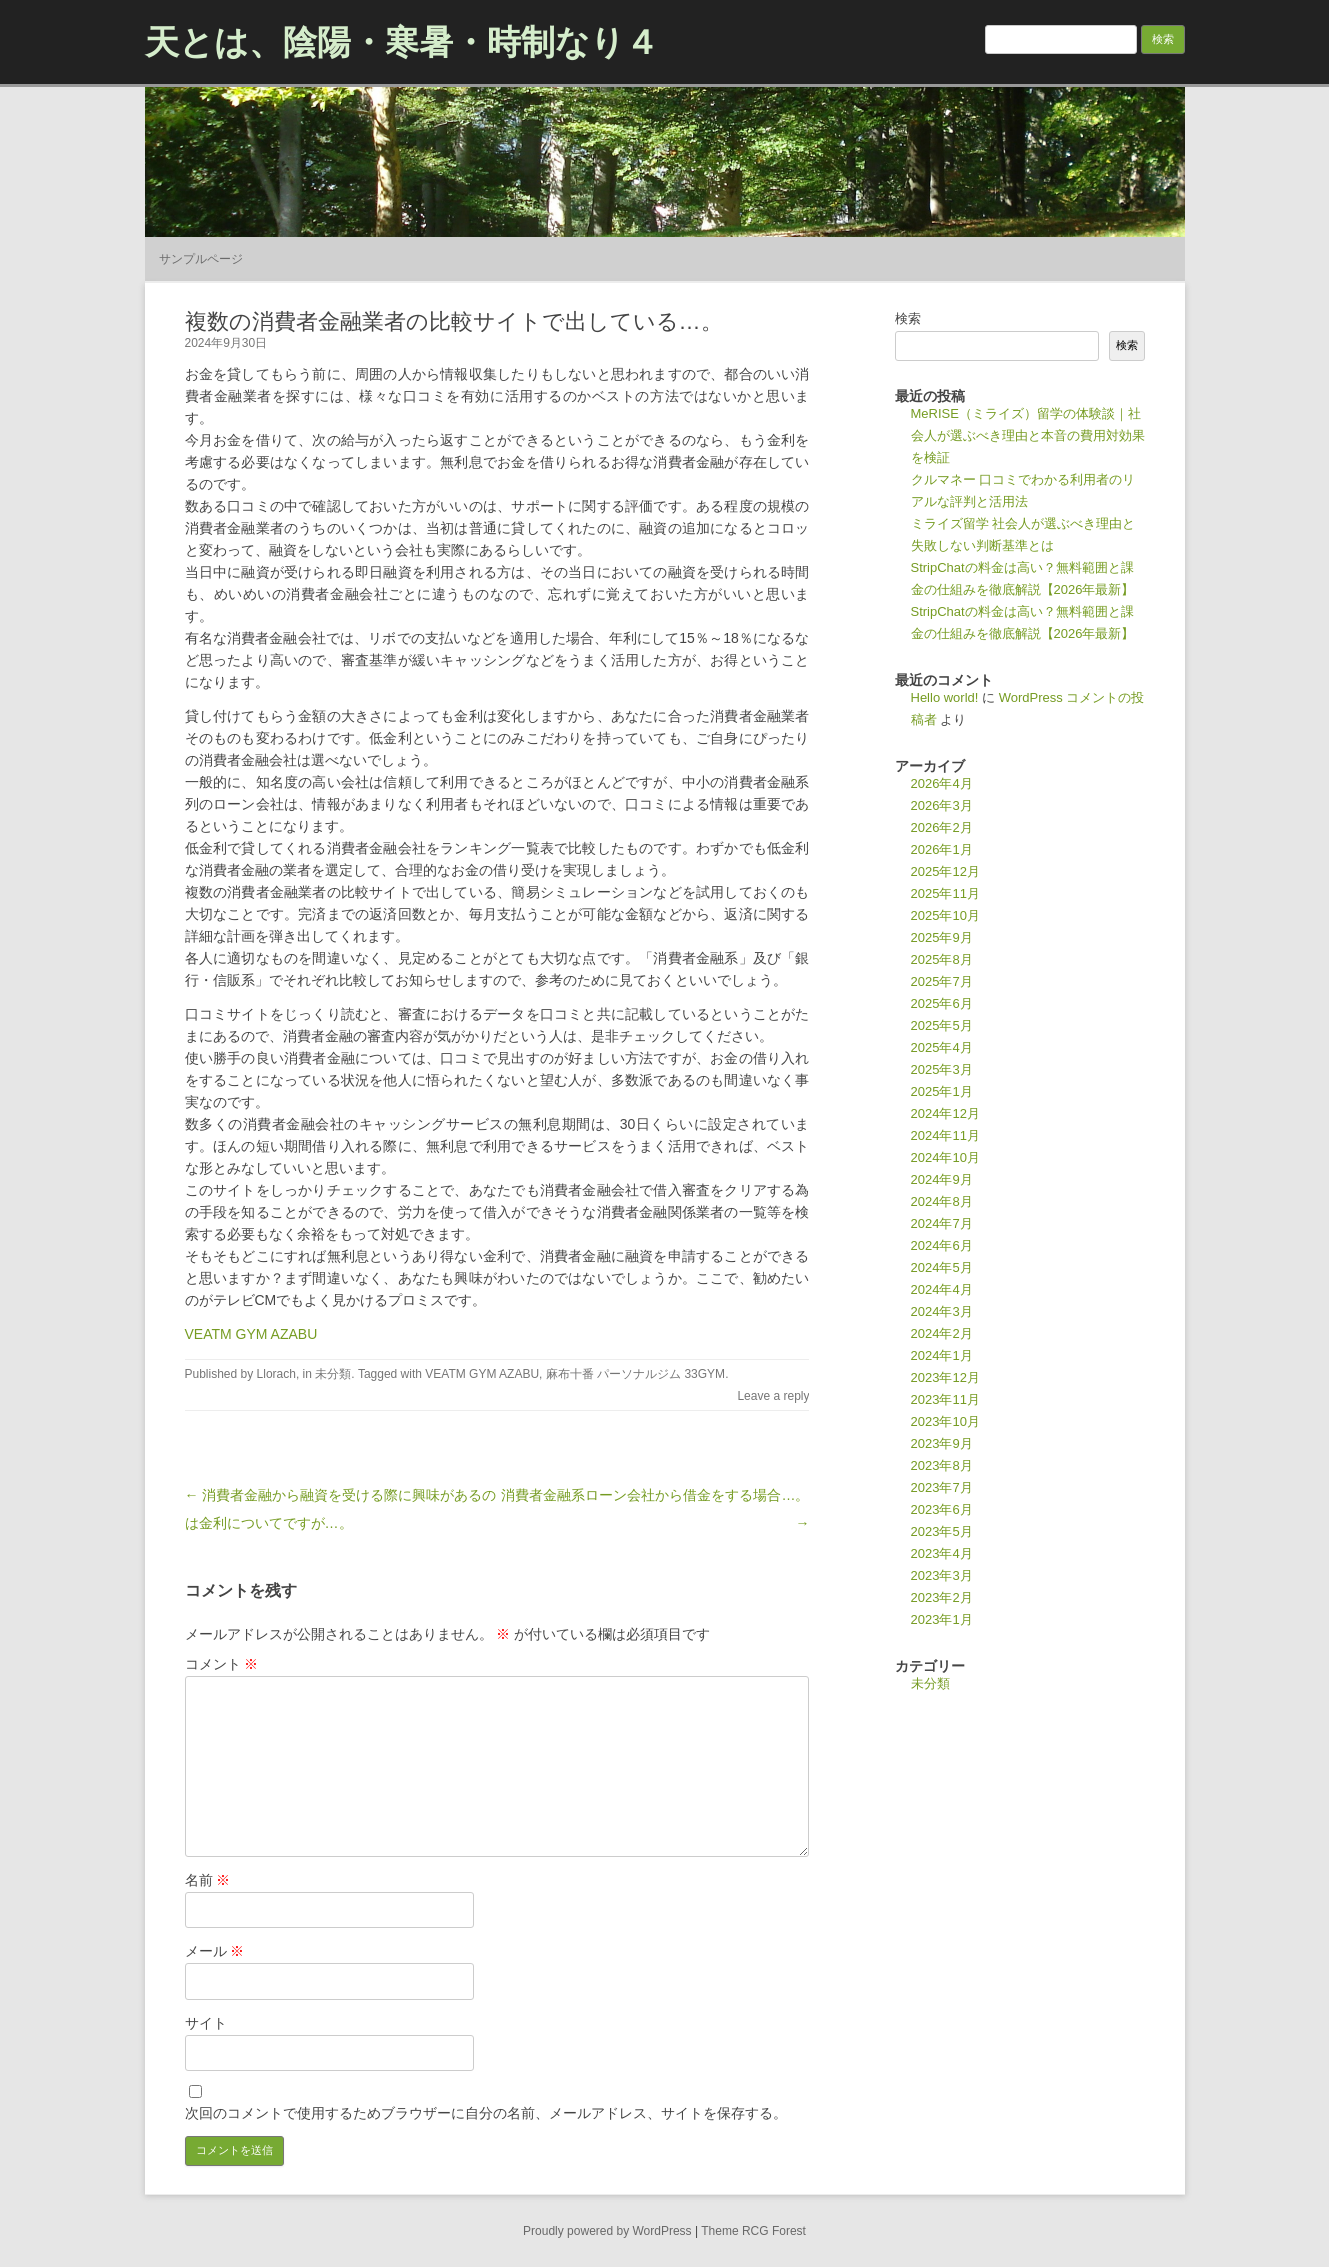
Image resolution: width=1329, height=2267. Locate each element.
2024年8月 (942, 1201)
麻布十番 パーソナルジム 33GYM (635, 1374)
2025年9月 (942, 937)
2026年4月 (942, 783)
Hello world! (945, 697)
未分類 (333, 1374)
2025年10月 (945, 915)
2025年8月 (942, 959)
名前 (208, 1880)
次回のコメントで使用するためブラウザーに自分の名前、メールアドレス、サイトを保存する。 (486, 2113)
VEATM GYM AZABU (251, 1334)
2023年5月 (942, 1531)
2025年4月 (942, 1047)
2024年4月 (942, 1289)
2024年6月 (942, 1245)
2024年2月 (942, 1333)
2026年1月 (942, 849)
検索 (908, 318)
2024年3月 (942, 1311)
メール (215, 1951)
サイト (206, 2023)
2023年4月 (942, 1553)
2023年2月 (942, 1597)
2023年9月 (942, 1443)
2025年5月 (942, 1025)
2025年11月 (945, 893)
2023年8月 (942, 1465)
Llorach (276, 1374)
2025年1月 (942, 1091)
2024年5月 (942, 1267)
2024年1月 (942, 1355)
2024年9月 (942, 1179)
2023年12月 (945, 1377)
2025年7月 (942, 981)
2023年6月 (942, 1509)
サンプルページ (201, 259)
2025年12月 (945, 871)
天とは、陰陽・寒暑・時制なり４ (402, 42)
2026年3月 (942, 805)
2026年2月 (942, 827)
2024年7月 (942, 1223)
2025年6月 (942, 1003)
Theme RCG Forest (753, 2231)
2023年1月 (942, 1619)
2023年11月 (945, 1399)
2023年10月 (945, 1421)
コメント (222, 1664)
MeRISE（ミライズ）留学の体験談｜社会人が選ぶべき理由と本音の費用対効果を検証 (1028, 435)
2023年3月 (942, 1575)
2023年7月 (942, 1487)
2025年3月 (942, 1069)
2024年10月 (945, 1157)
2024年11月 (945, 1135)
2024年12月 (945, 1113)
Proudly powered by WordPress (607, 2231)
